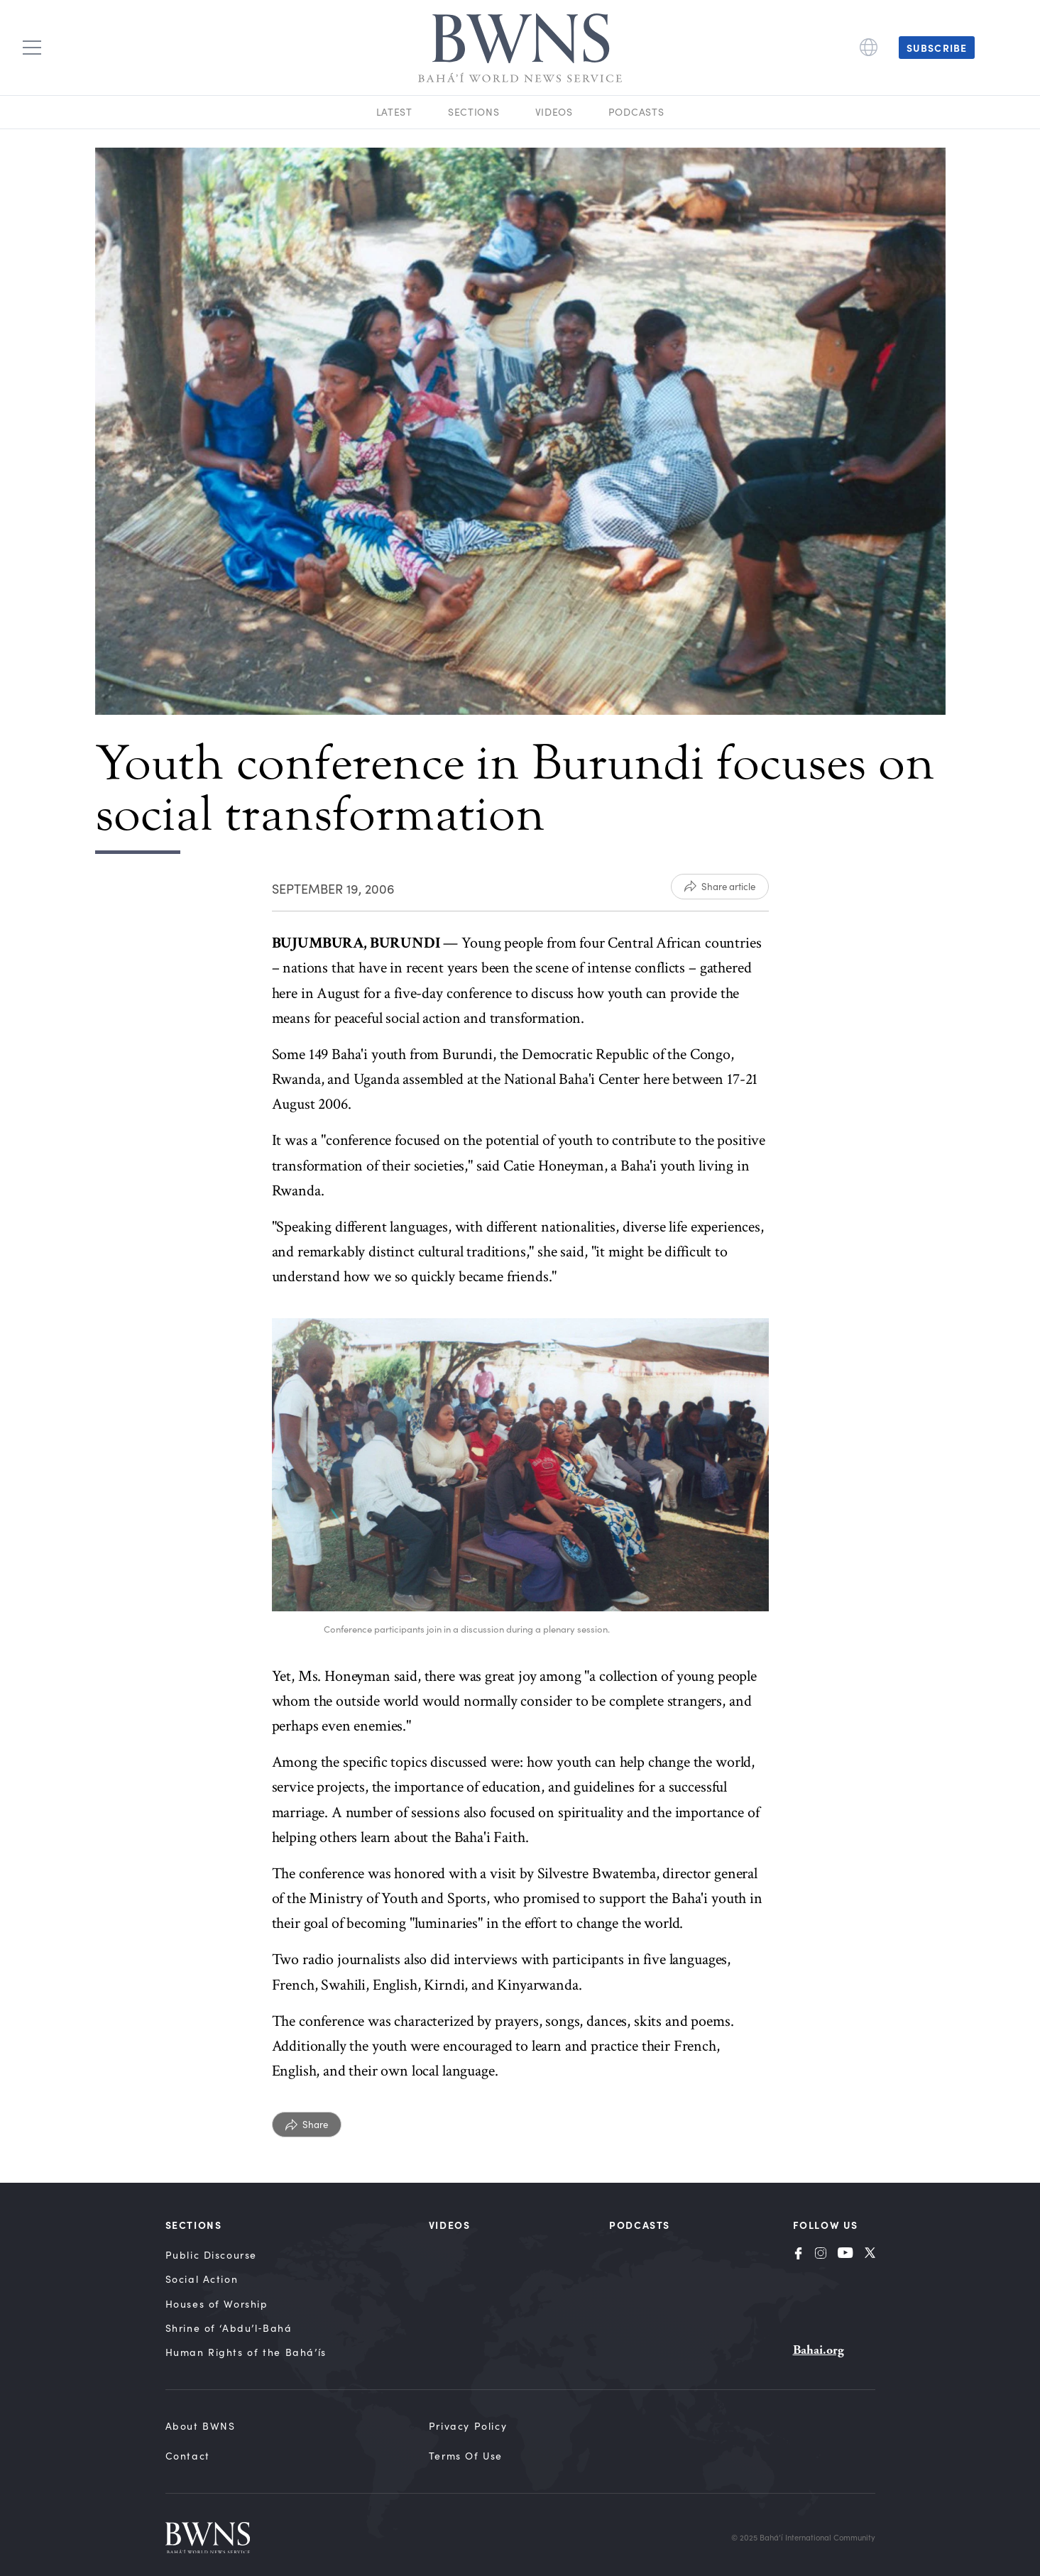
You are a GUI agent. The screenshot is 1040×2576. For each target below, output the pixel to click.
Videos (554, 112)
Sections (474, 112)
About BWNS (200, 2426)
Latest (394, 112)
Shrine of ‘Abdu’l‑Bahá (228, 2328)
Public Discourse (211, 2255)
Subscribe (937, 47)
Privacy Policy (468, 2426)
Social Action (202, 2279)
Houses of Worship (216, 2304)
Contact (187, 2455)
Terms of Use (466, 2455)
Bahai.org (818, 2349)
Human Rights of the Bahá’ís (246, 2352)
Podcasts (636, 112)
